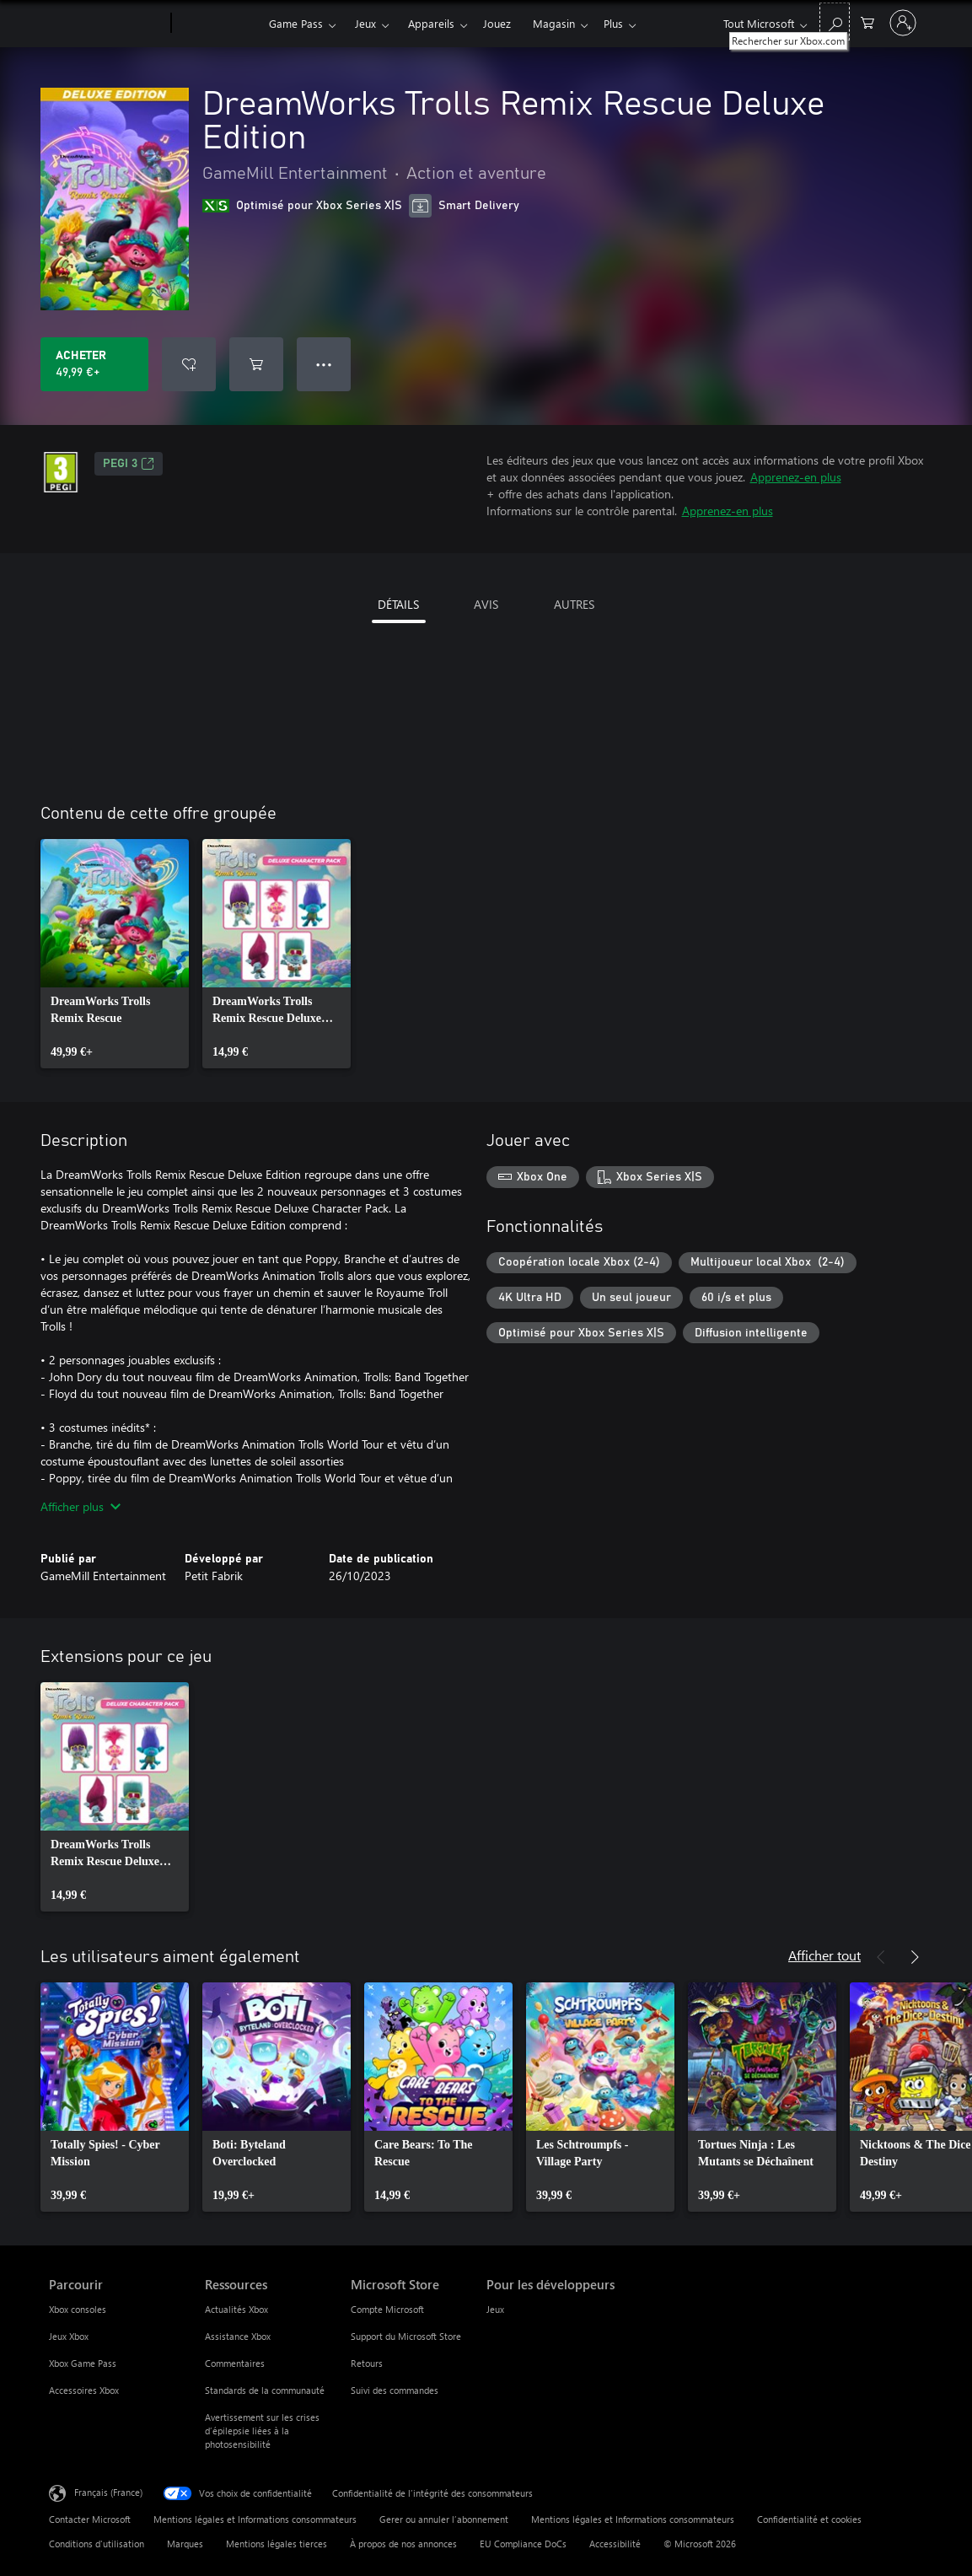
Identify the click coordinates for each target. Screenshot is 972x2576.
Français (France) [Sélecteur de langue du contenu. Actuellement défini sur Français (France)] (108, 2492)
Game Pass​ (296, 23)
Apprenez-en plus (795, 477)
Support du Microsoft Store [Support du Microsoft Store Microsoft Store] (406, 2336)
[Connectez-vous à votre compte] (903, 23)
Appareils (431, 23)
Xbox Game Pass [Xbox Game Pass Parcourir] (82, 2363)
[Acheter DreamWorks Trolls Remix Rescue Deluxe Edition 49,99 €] (94, 364)
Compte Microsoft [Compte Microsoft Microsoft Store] (387, 2309)
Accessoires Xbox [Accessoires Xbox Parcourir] (84, 2390)
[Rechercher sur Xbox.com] (834, 21)
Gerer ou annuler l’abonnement (443, 2519)
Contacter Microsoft (90, 2519)
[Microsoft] (106, 23)
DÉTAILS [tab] (398, 604)
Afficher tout (824, 1955)
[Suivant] (915, 1957)
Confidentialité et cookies (809, 2519)
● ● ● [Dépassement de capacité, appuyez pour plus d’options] (324, 363)
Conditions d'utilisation (96, 2543)
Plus (613, 23)
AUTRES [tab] (574, 604)
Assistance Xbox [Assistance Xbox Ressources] (238, 2336)
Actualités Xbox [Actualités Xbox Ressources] (236, 2309)
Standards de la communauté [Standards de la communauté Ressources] (265, 2390)
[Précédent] (881, 1957)
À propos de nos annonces (403, 2543)
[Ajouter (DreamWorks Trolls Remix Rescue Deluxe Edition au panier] (256, 364)
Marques (185, 2543)
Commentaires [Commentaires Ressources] (235, 2363)
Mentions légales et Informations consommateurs (255, 2519)
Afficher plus (80, 1506)
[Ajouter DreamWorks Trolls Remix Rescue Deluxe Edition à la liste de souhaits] (189, 364)
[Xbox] (218, 23)
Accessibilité (615, 2543)
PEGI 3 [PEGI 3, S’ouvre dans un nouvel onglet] (128, 464)
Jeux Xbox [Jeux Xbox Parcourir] (69, 2336)
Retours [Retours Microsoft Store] (367, 2363)
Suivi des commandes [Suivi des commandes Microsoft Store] (394, 2390)
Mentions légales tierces (276, 2543)
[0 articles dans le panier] (867, 21)
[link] (114, 953)
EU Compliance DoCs (523, 2543)
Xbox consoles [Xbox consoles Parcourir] (77, 2309)
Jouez (497, 23)
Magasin (554, 23)
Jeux (365, 23)
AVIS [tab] (486, 604)
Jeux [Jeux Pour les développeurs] (495, 2309)
